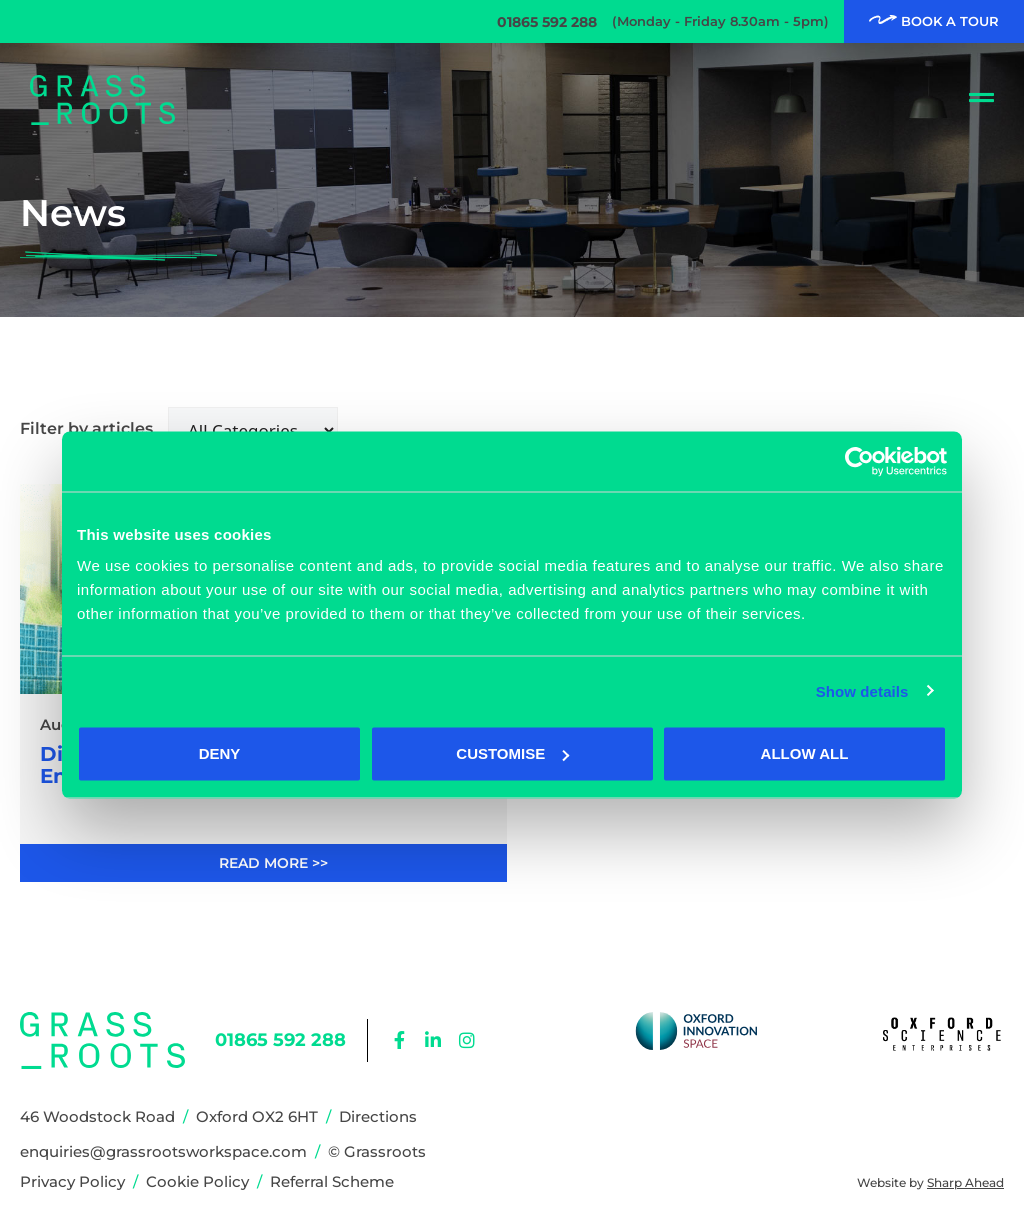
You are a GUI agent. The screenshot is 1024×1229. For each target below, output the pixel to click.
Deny (220, 753)
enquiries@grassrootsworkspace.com (163, 1151)
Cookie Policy (197, 1181)
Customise (512, 753)
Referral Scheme (332, 1181)
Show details (862, 690)
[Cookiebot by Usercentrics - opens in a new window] (859, 461)
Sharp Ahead (965, 1182)
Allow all (805, 753)
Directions (378, 1116)
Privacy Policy (72, 1181)
